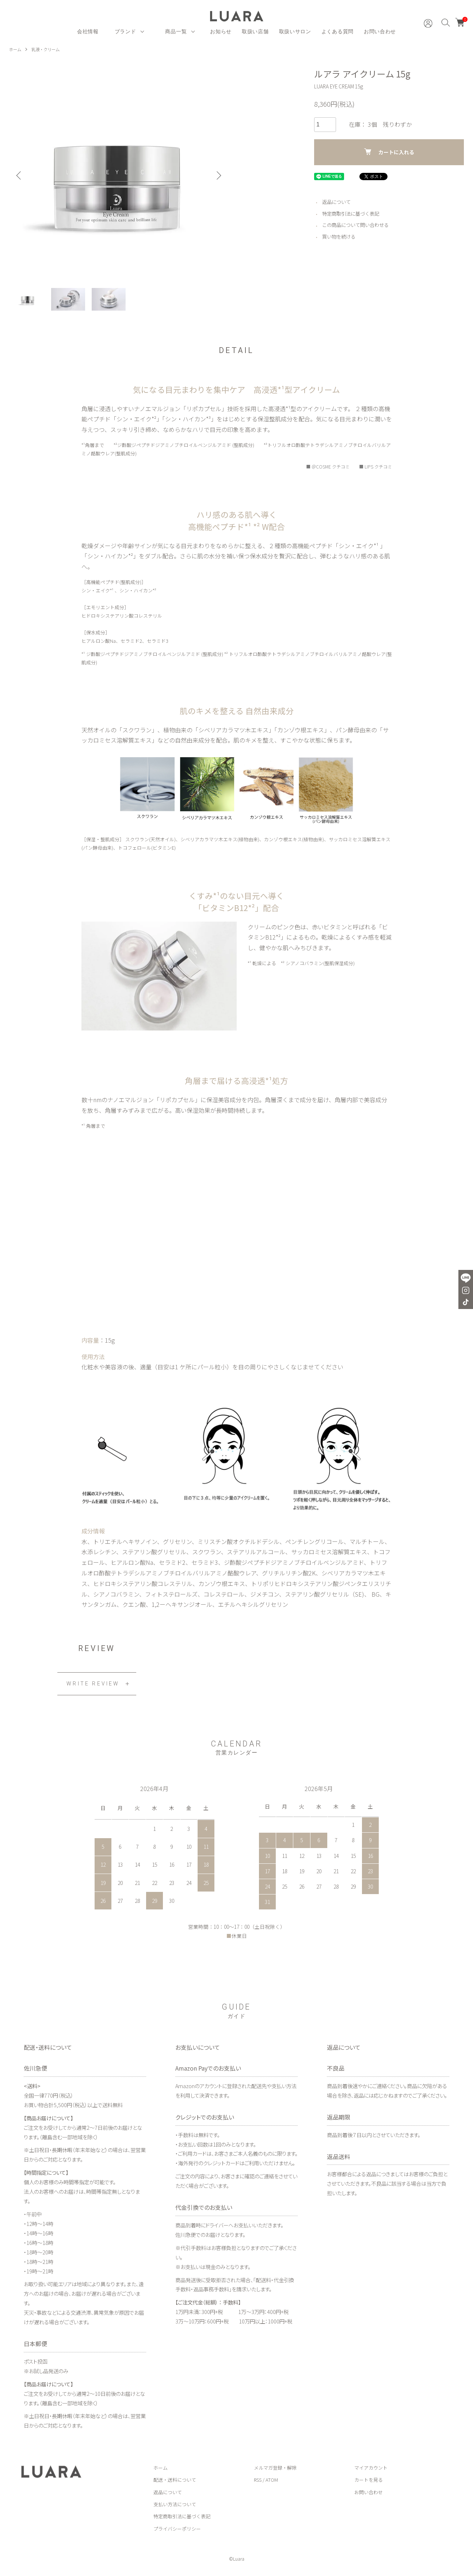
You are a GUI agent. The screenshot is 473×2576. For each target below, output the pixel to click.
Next (217, 175)
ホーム (15, 49)
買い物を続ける (340, 236)
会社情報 (88, 31)
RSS (258, 2481)
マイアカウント (371, 2469)
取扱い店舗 (255, 31)
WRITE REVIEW (92, 1686)
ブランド (125, 31)
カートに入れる (389, 151)
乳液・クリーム (48, 49)
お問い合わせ (380, 31)
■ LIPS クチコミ (374, 468)
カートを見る (368, 2481)
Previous (20, 175)
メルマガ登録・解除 (275, 2469)
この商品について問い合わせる (358, 224)
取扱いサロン (295, 31)
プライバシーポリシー (177, 2530)
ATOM (272, 2481)
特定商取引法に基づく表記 (353, 213)
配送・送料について (174, 2481)
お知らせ (221, 31)
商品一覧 (176, 31)
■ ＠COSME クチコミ (325, 468)
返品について (337, 201)
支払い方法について (174, 2506)
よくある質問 (337, 31)
